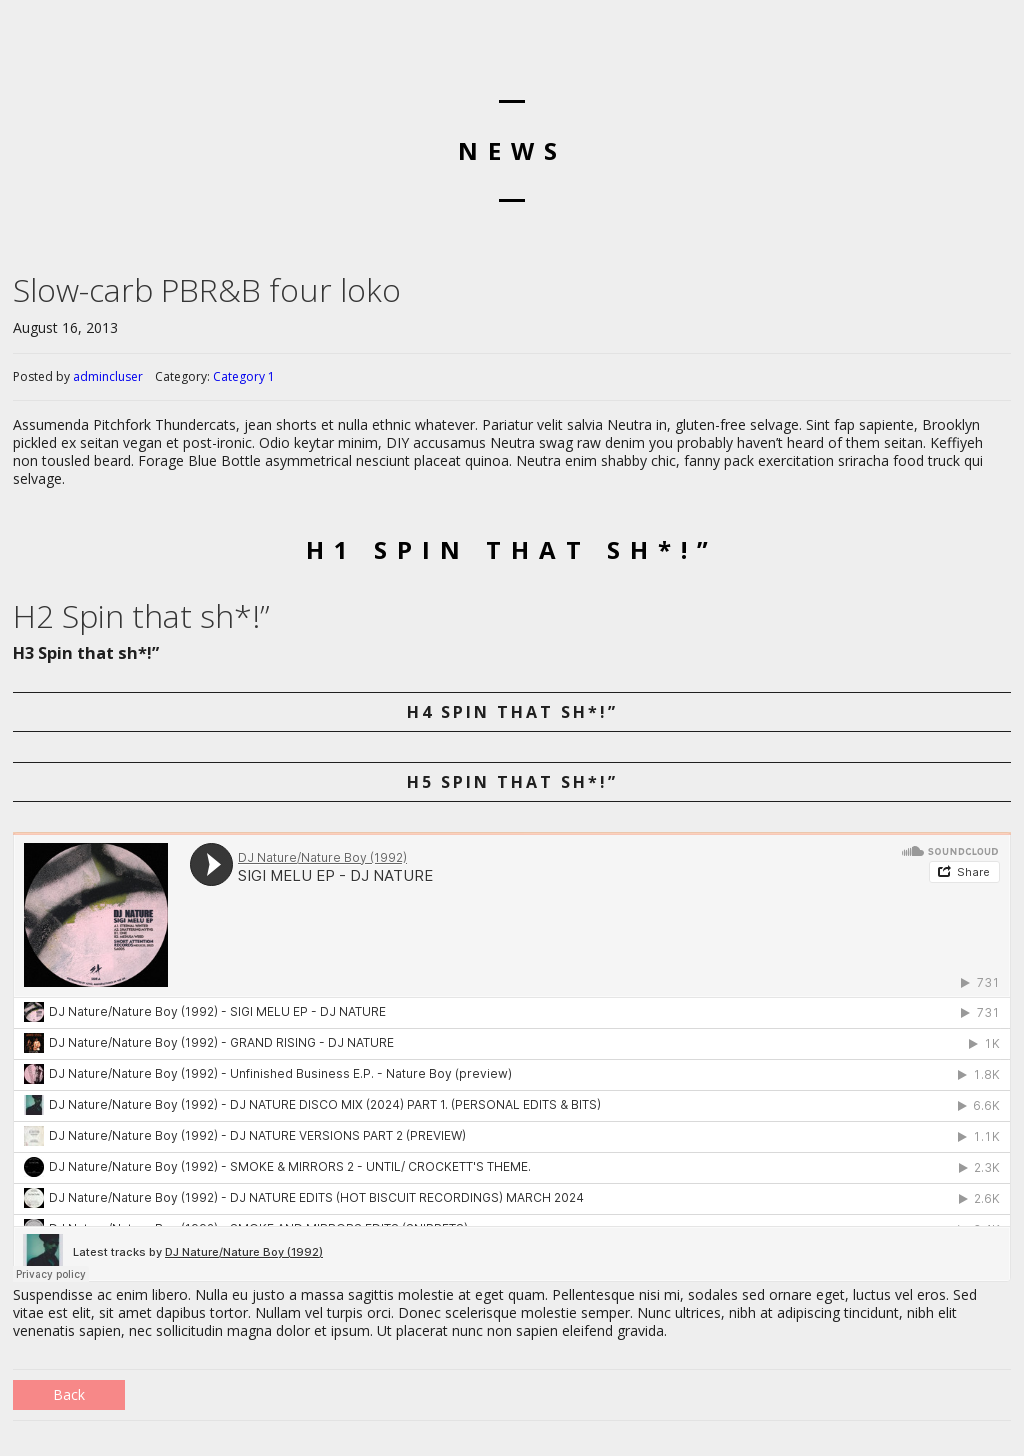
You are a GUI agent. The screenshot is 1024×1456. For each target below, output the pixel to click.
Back (69, 1394)
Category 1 (244, 376)
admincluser (108, 376)
